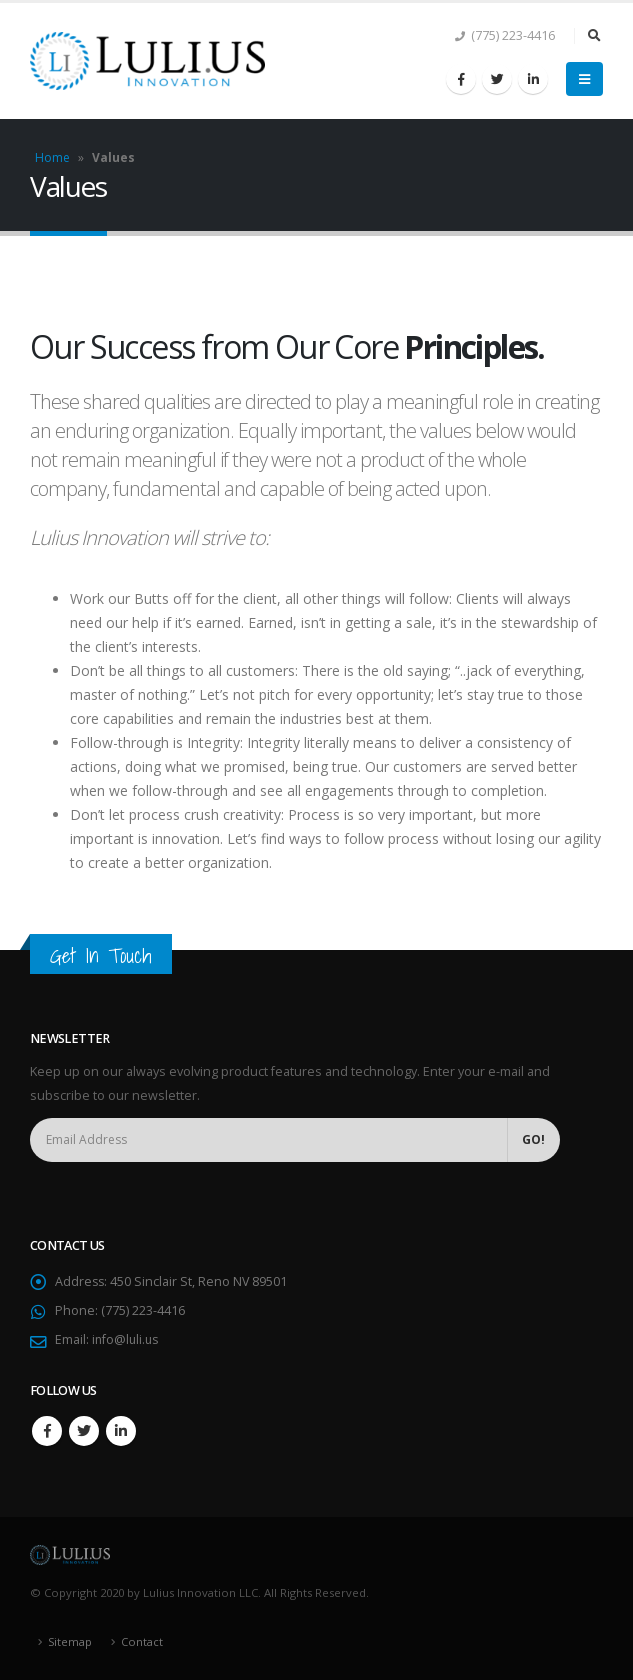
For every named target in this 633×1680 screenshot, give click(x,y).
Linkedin (121, 1431)
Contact (143, 1641)
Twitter (84, 1431)
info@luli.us (127, 1339)
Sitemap (70, 1641)
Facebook (47, 1431)
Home (52, 157)
